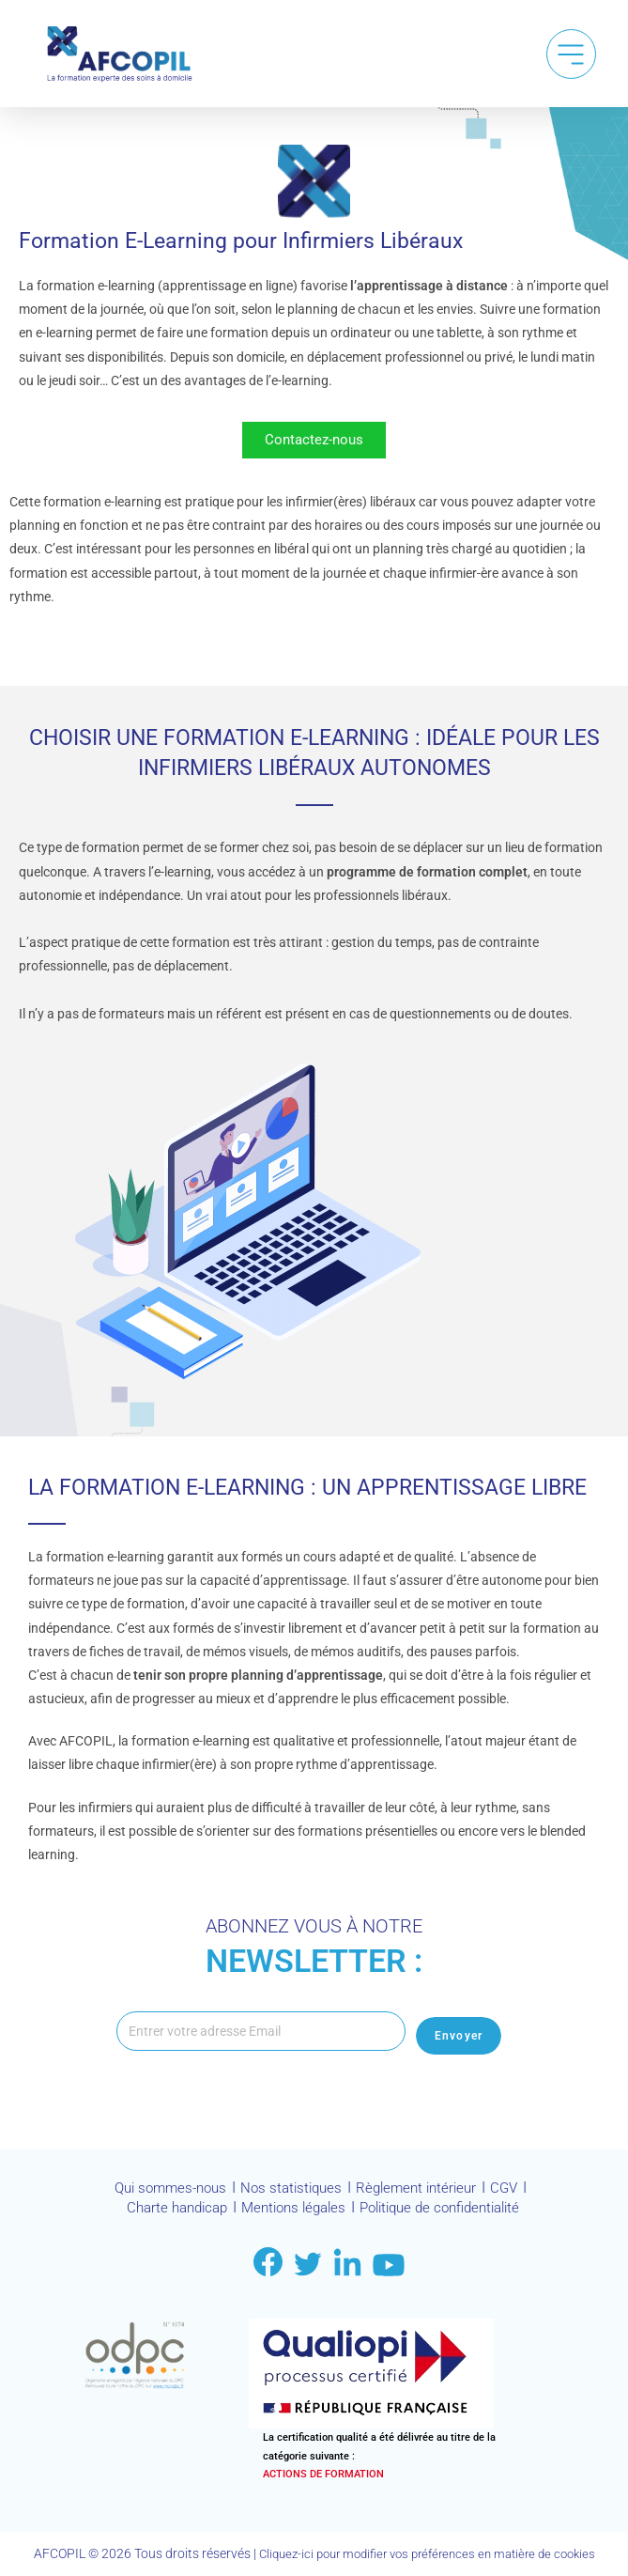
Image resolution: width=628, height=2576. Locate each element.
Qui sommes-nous (162, 2193)
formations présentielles (367, 1835)
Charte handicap (165, 2211)
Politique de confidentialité (448, 2211)
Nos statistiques (291, 2193)
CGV (514, 2193)
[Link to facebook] (268, 2262)
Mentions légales (290, 2211)
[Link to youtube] (389, 2264)
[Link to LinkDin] (347, 2263)
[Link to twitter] (308, 2264)
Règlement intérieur (422, 2193)
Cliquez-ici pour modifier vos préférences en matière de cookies (426, 2554)
